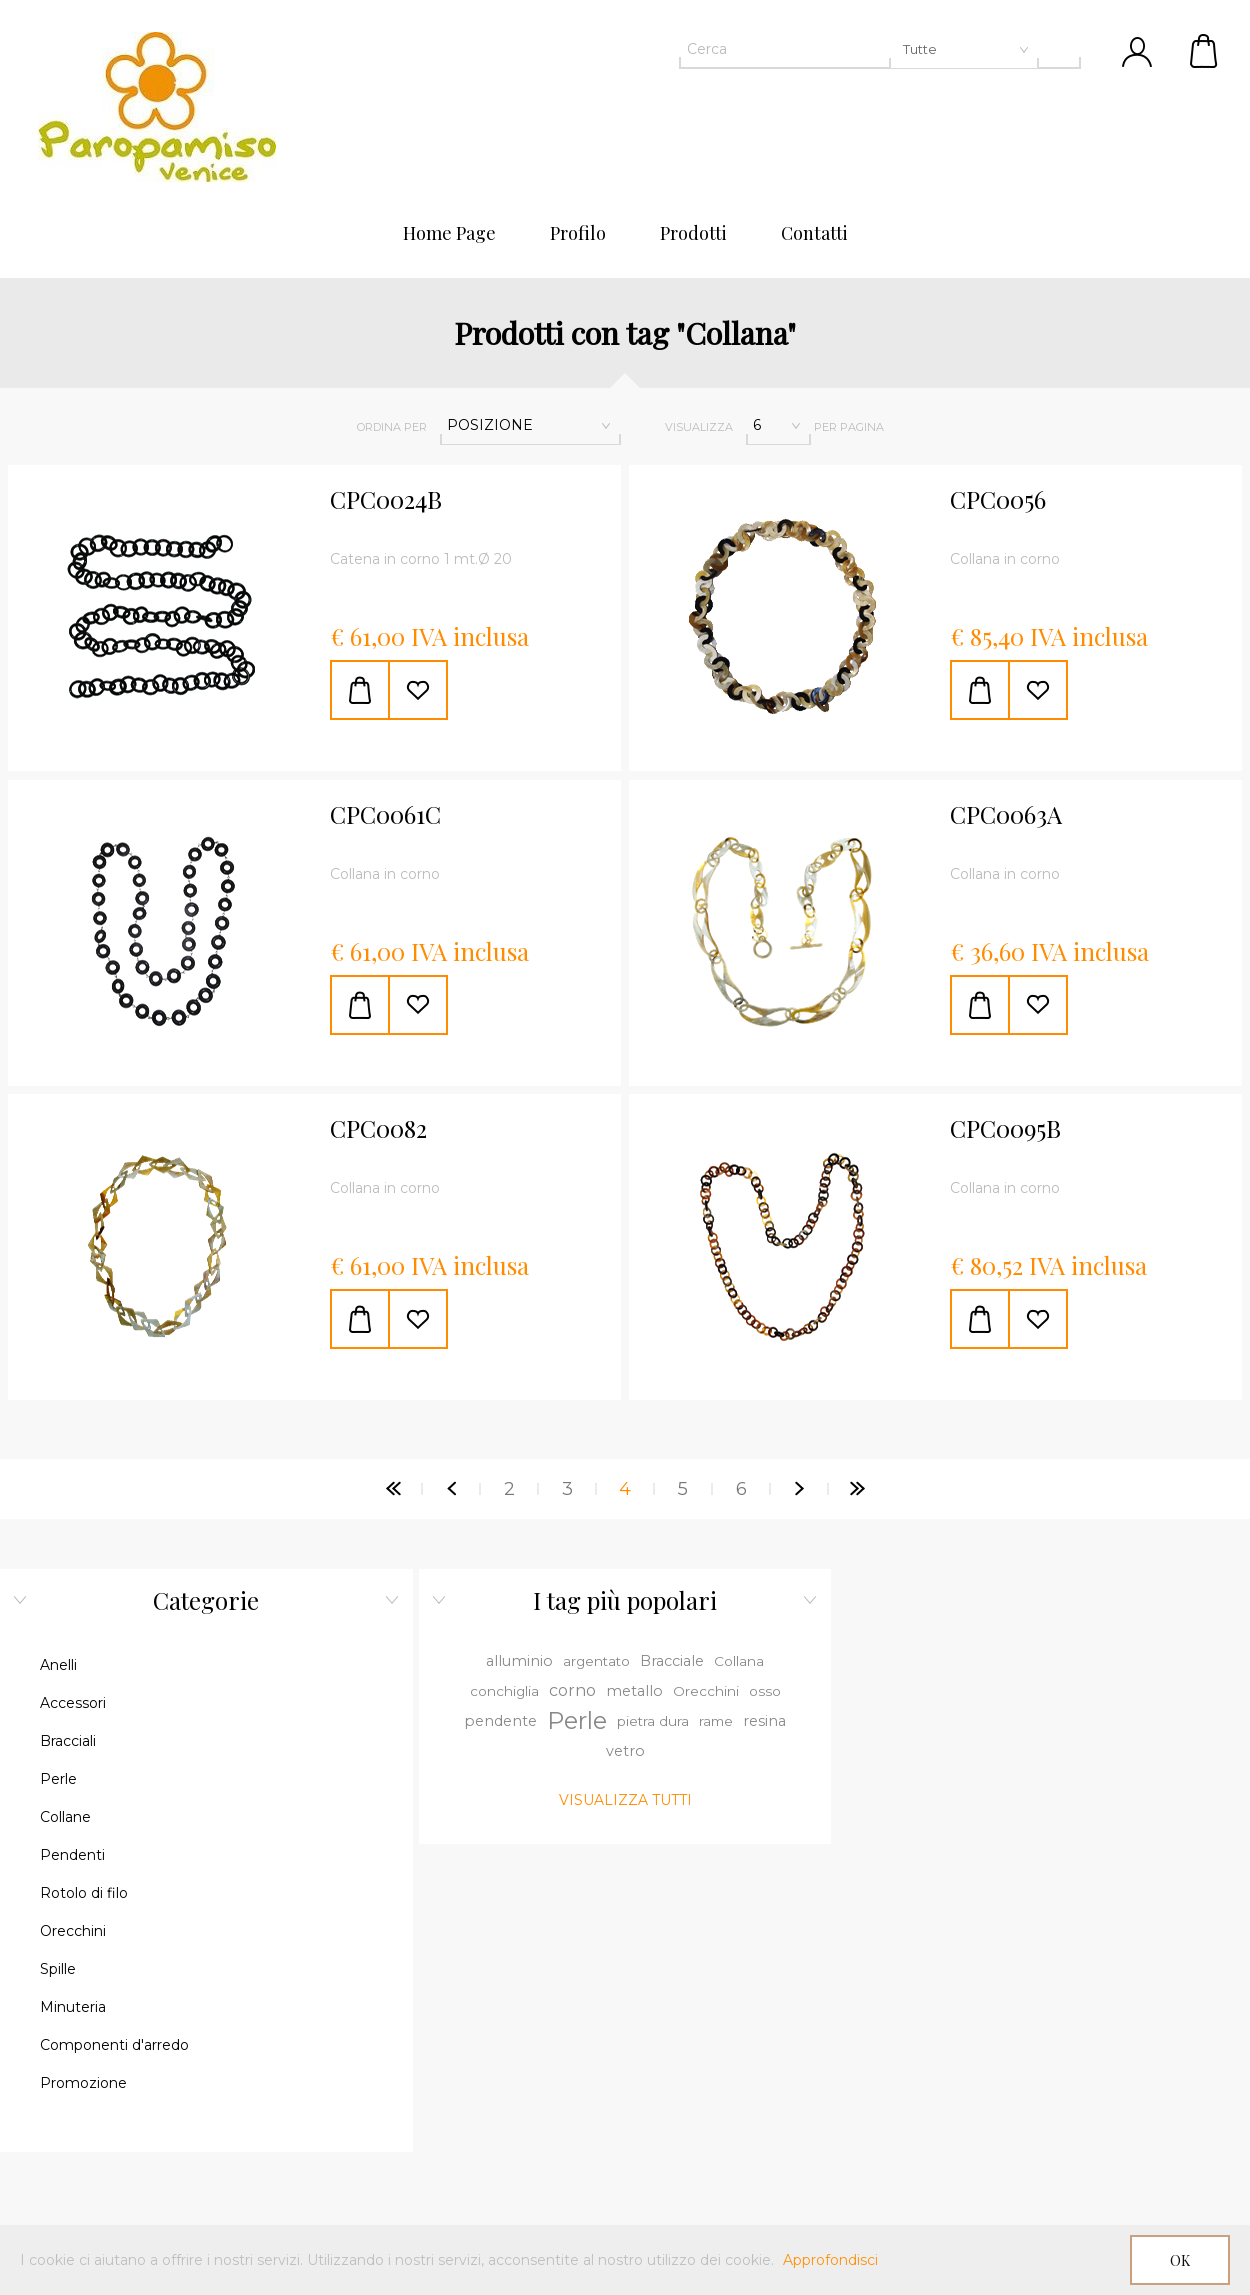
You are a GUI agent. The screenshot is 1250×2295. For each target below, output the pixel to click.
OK (1180, 2260)
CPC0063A (1006, 815)
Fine (857, 1489)
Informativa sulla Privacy (1048, 2164)
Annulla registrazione (685, 2054)
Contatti (202, 1926)
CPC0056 (998, 500)
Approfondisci (830, 2260)
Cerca (202, 2028)
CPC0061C (385, 815)
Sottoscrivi (545, 2054)
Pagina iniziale (393, 1489)
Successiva (799, 1489)
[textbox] (859, 49)
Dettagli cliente (1047, 1926)
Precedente (451, 1489)
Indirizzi (1048, 1960)
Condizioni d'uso (1047, 2096)
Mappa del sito (202, 1960)
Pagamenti (202, 1994)
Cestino (1205, 50)
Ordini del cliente (1048, 1994)
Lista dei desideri (1047, 2062)
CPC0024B (386, 500)
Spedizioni (1047, 2130)
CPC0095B (1005, 1129)
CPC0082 (378, 1129)
